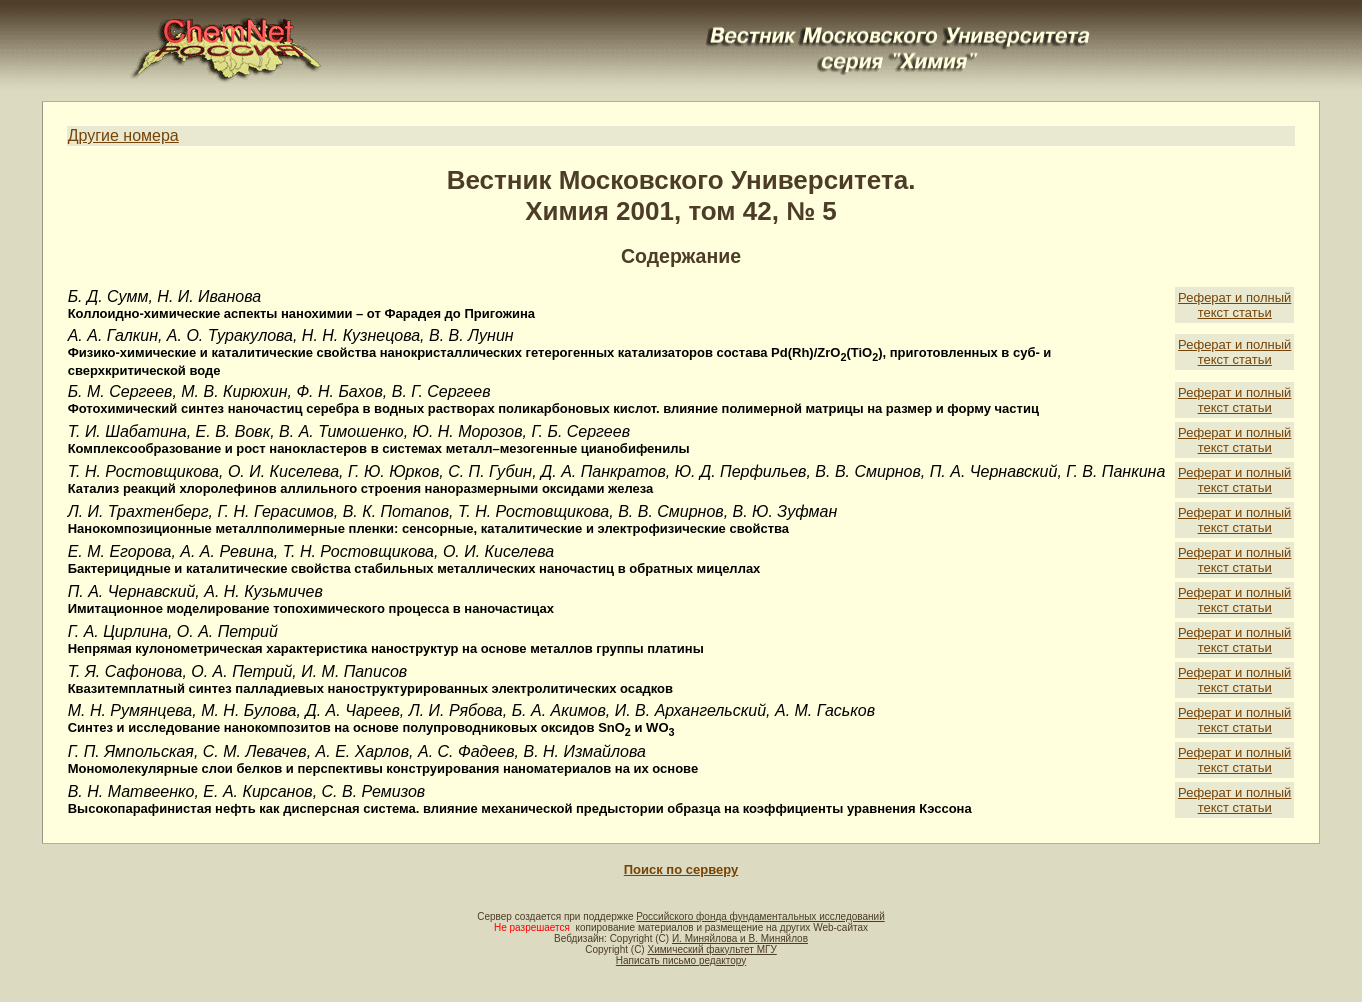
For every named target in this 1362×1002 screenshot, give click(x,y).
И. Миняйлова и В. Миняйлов (740, 938)
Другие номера (123, 135)
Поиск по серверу (681, 869)
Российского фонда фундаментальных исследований (760, 916)
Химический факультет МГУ (711, 949)
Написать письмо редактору (681, 960)
